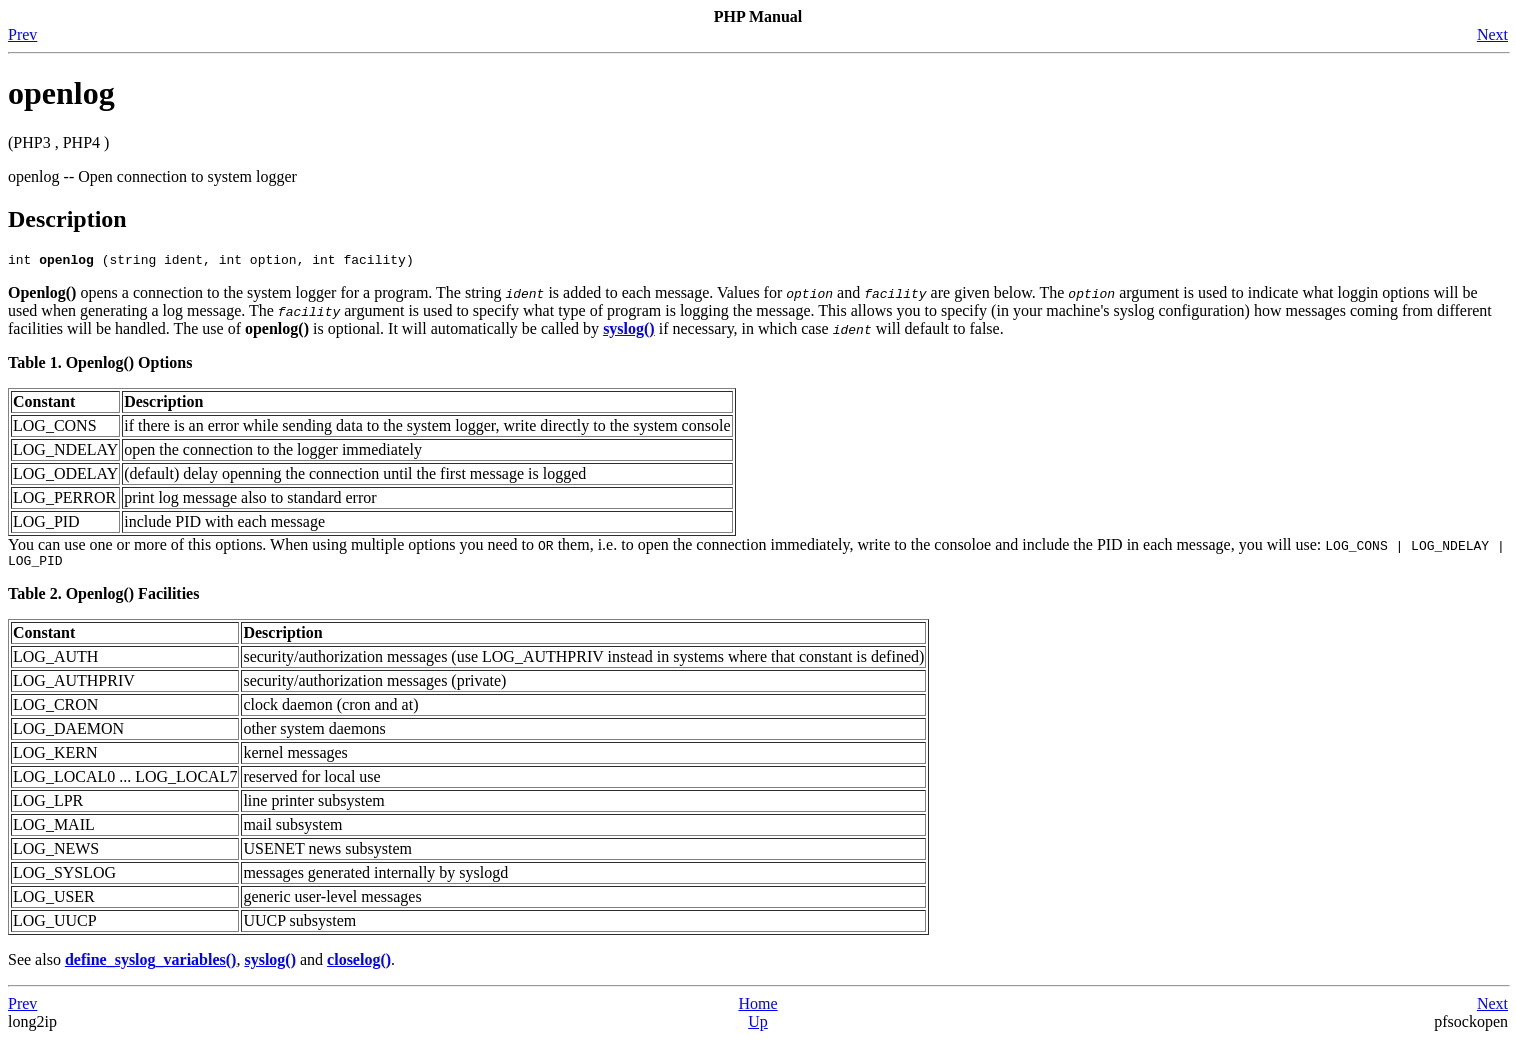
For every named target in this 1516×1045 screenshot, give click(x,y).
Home (757, 1009)
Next (1492, 34)
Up (758, 1027)
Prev (22, 34)
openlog (61, 93)
